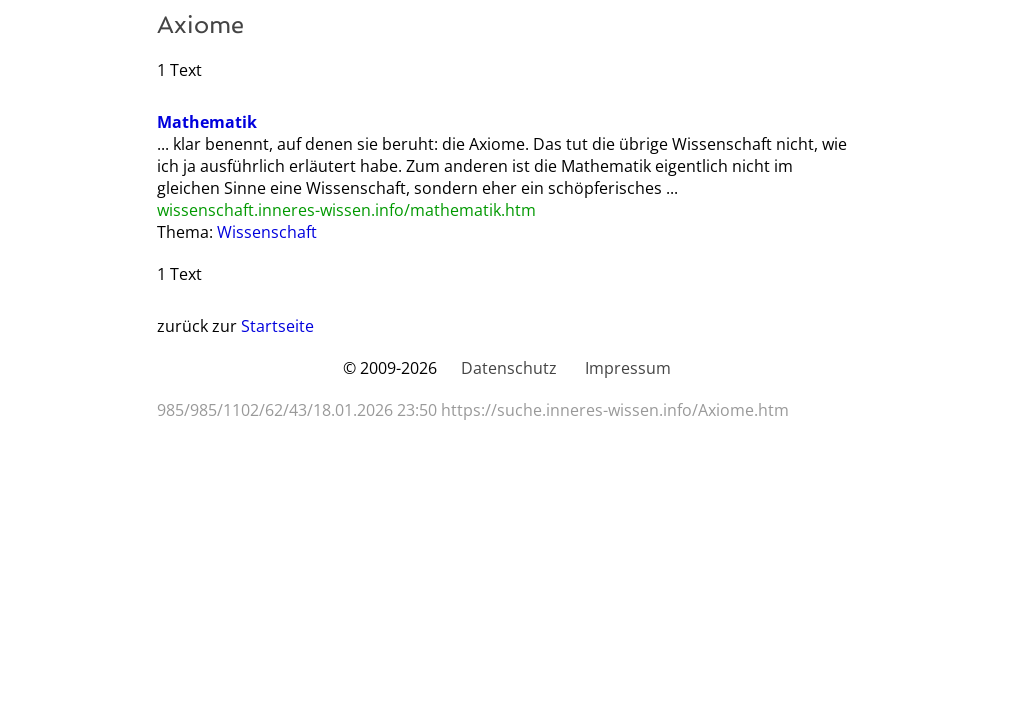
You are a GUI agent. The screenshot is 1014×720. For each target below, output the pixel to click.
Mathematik (207, 122)
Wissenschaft (267, 232)
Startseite (277, 326)
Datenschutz (509, 368)
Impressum (628, 368)
